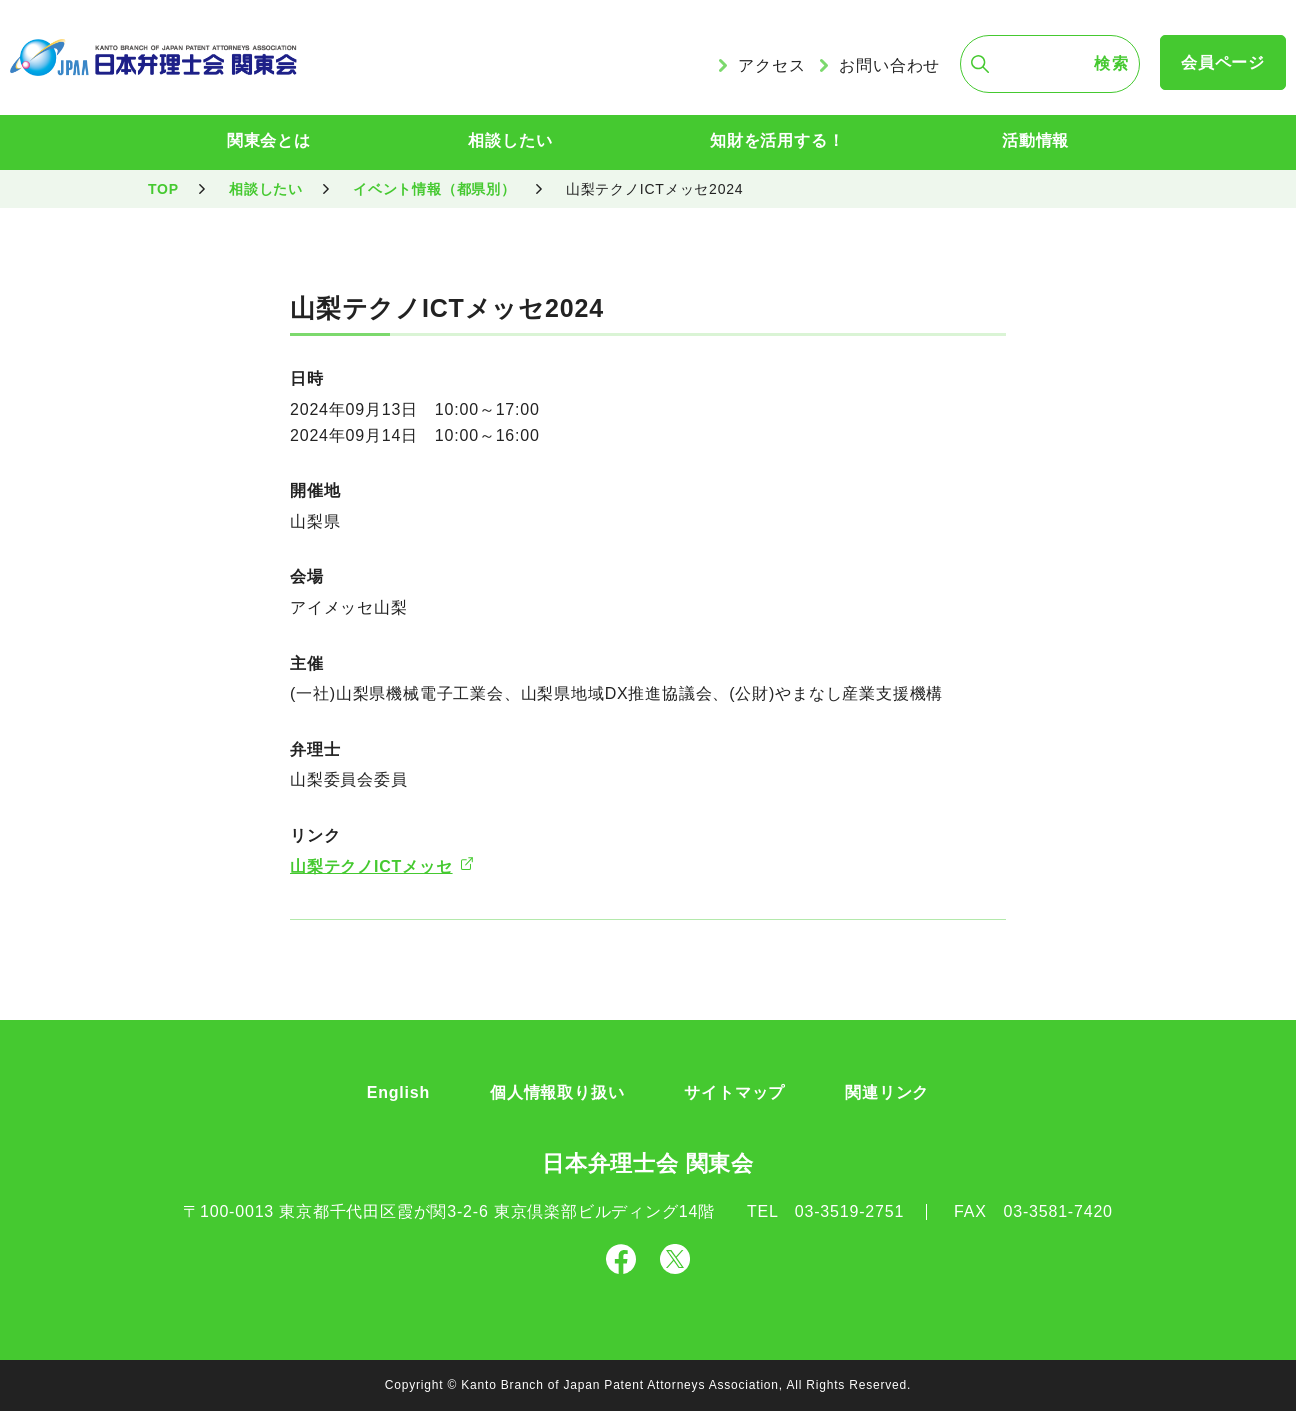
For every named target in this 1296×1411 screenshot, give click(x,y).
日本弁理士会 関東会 (648, 1163)
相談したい (510, 140)
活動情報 (1035, 140)
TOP (163, 189)
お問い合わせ (889, 65)
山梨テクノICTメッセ (371, 866)
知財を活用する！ (777, 140)
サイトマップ (734, 1092)
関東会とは (269, 140)
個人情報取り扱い (557, 1092)
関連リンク (887, 1092)
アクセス (771, 65)
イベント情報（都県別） (434, 189)
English (398, 1092)
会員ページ (1223, 62)
